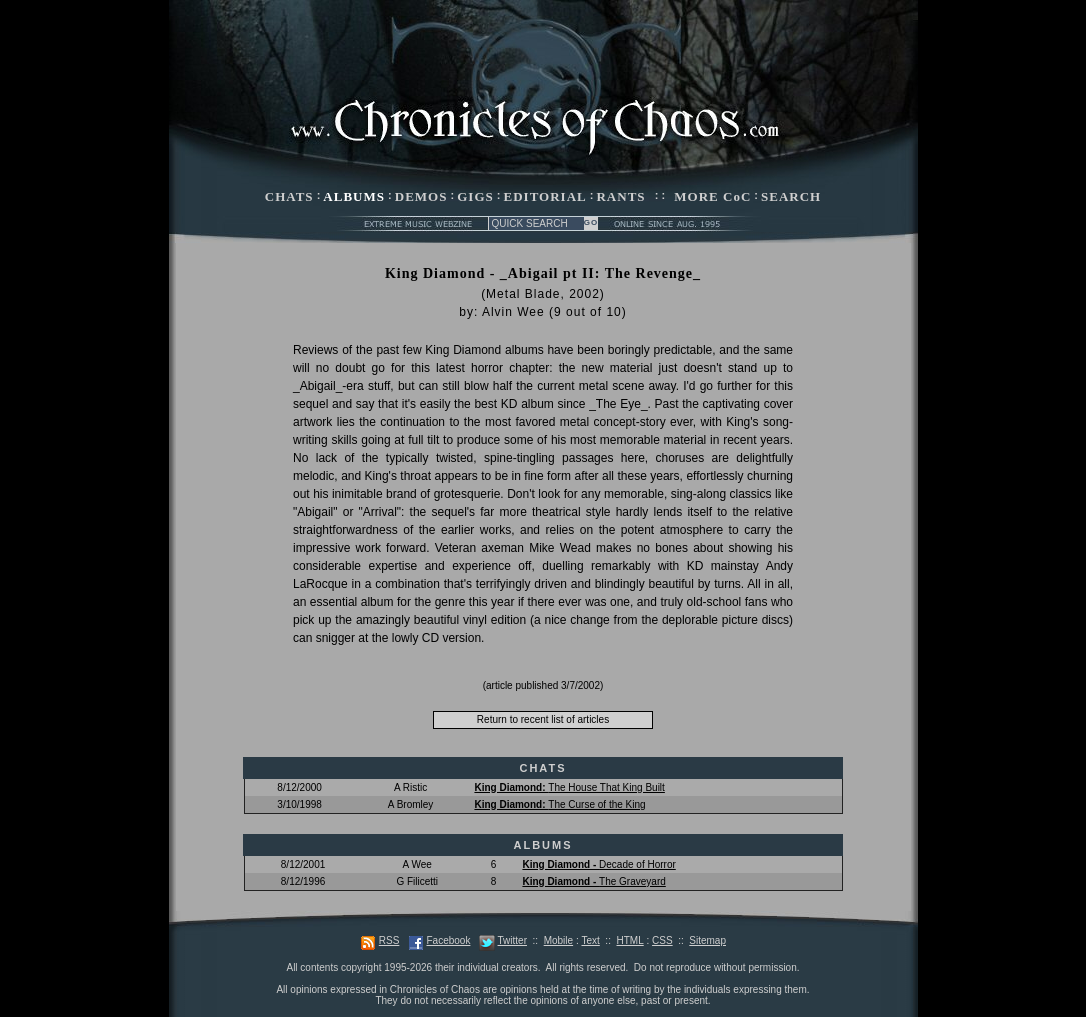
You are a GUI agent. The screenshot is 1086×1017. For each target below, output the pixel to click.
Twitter (512, 940)
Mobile (558, 940)
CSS (662, 940)
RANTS (620, 196)
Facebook (448, 940)
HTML (629, 940)
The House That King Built (569, 787)
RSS (389, 940)
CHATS (289, 196)
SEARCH (791, 196)
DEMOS (421, 196)
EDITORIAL (545, 196)
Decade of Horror (598, 864)
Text (590, 940)
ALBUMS (354, 196)
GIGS (475, 196)
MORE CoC (712, 196)
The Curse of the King (559, 804)
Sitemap (707, 940)
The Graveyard (593, 881)
